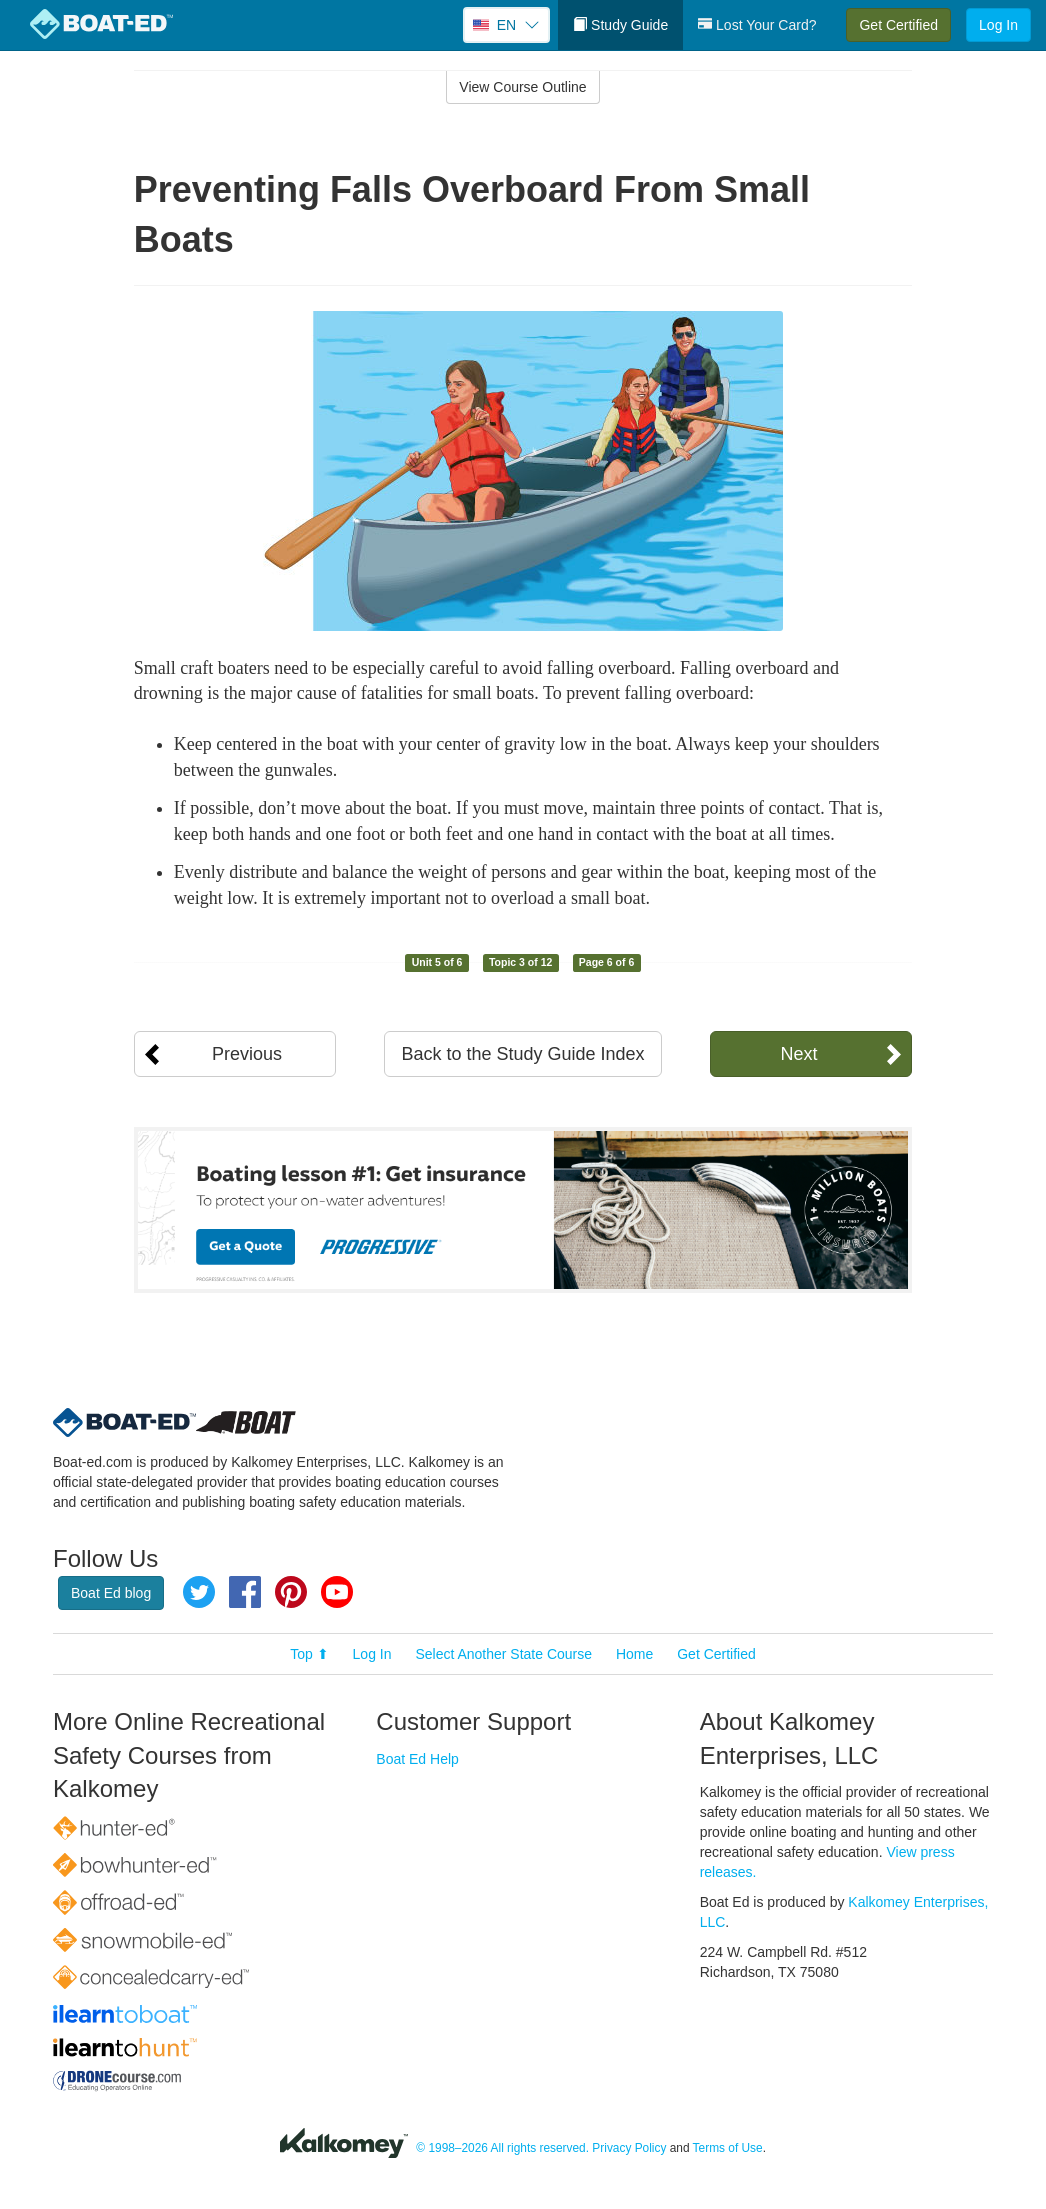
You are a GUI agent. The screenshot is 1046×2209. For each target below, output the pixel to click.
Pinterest (291, 1592)
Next (798, 1054)
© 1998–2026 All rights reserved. (502, 2148)
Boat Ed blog (111, 1593)
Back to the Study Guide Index (522, 1054)
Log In (998, 25)
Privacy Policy (629, 2148)
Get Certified (898, 25)
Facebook (245, 1592)
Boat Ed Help (417, 1759)
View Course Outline (522, 87)
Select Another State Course (503, 1654)
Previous (247, 1054)
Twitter (199, 1592)
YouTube (337, 1592)
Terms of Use (728, 2148)
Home (634, 1654)
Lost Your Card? (757, 25)
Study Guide (620, 25)
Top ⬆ (309, 1654)
